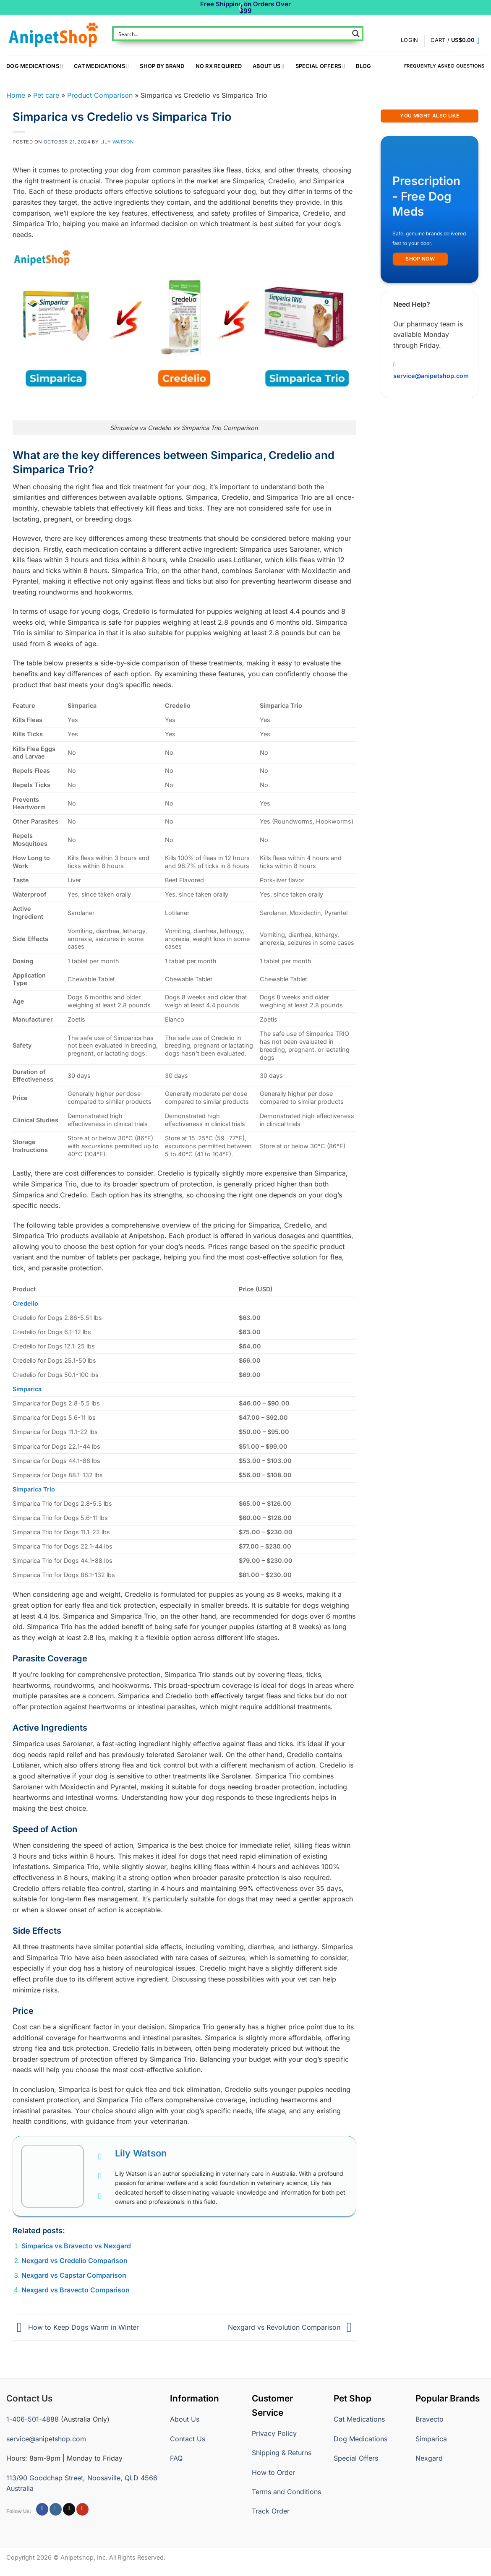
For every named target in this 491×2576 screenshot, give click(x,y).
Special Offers (320, 66)
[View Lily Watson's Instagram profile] (99, 2196)
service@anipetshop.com (46, 2439)
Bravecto (429, 2419)
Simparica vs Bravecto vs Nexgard (76, 2246)
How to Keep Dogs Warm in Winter (76, 2327)
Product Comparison (100, 95)
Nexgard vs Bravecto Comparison (75, 2290)
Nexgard (429, 2458)
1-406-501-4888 (32, 2419)
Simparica (431, 2439)
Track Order (271, 2511)
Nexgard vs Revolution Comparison (292, 2327)
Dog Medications (34, 66)
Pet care (46, 95)
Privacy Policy (274, 2433)
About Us (268, 66)
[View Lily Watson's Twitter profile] (99, 2176)
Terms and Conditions (286, 2491)
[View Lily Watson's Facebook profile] (99, 2156)
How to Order (273, 2472)
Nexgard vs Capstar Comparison (73, 2275)
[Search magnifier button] (356, 33)
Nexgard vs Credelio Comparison (74, 2260)
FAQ (176, 2458)
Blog (363, 66)
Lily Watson (117, 142)
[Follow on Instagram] (56, 2509)
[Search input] (232, 33)
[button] (458, 40)
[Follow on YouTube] (82, 2509)
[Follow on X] (69, 2509)
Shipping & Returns (281, 2452)
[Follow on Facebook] (42, 2509)
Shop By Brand (162, 66)
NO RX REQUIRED (219, 66)
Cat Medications (101, 66)
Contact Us (187, 2439)
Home (15, 95)
